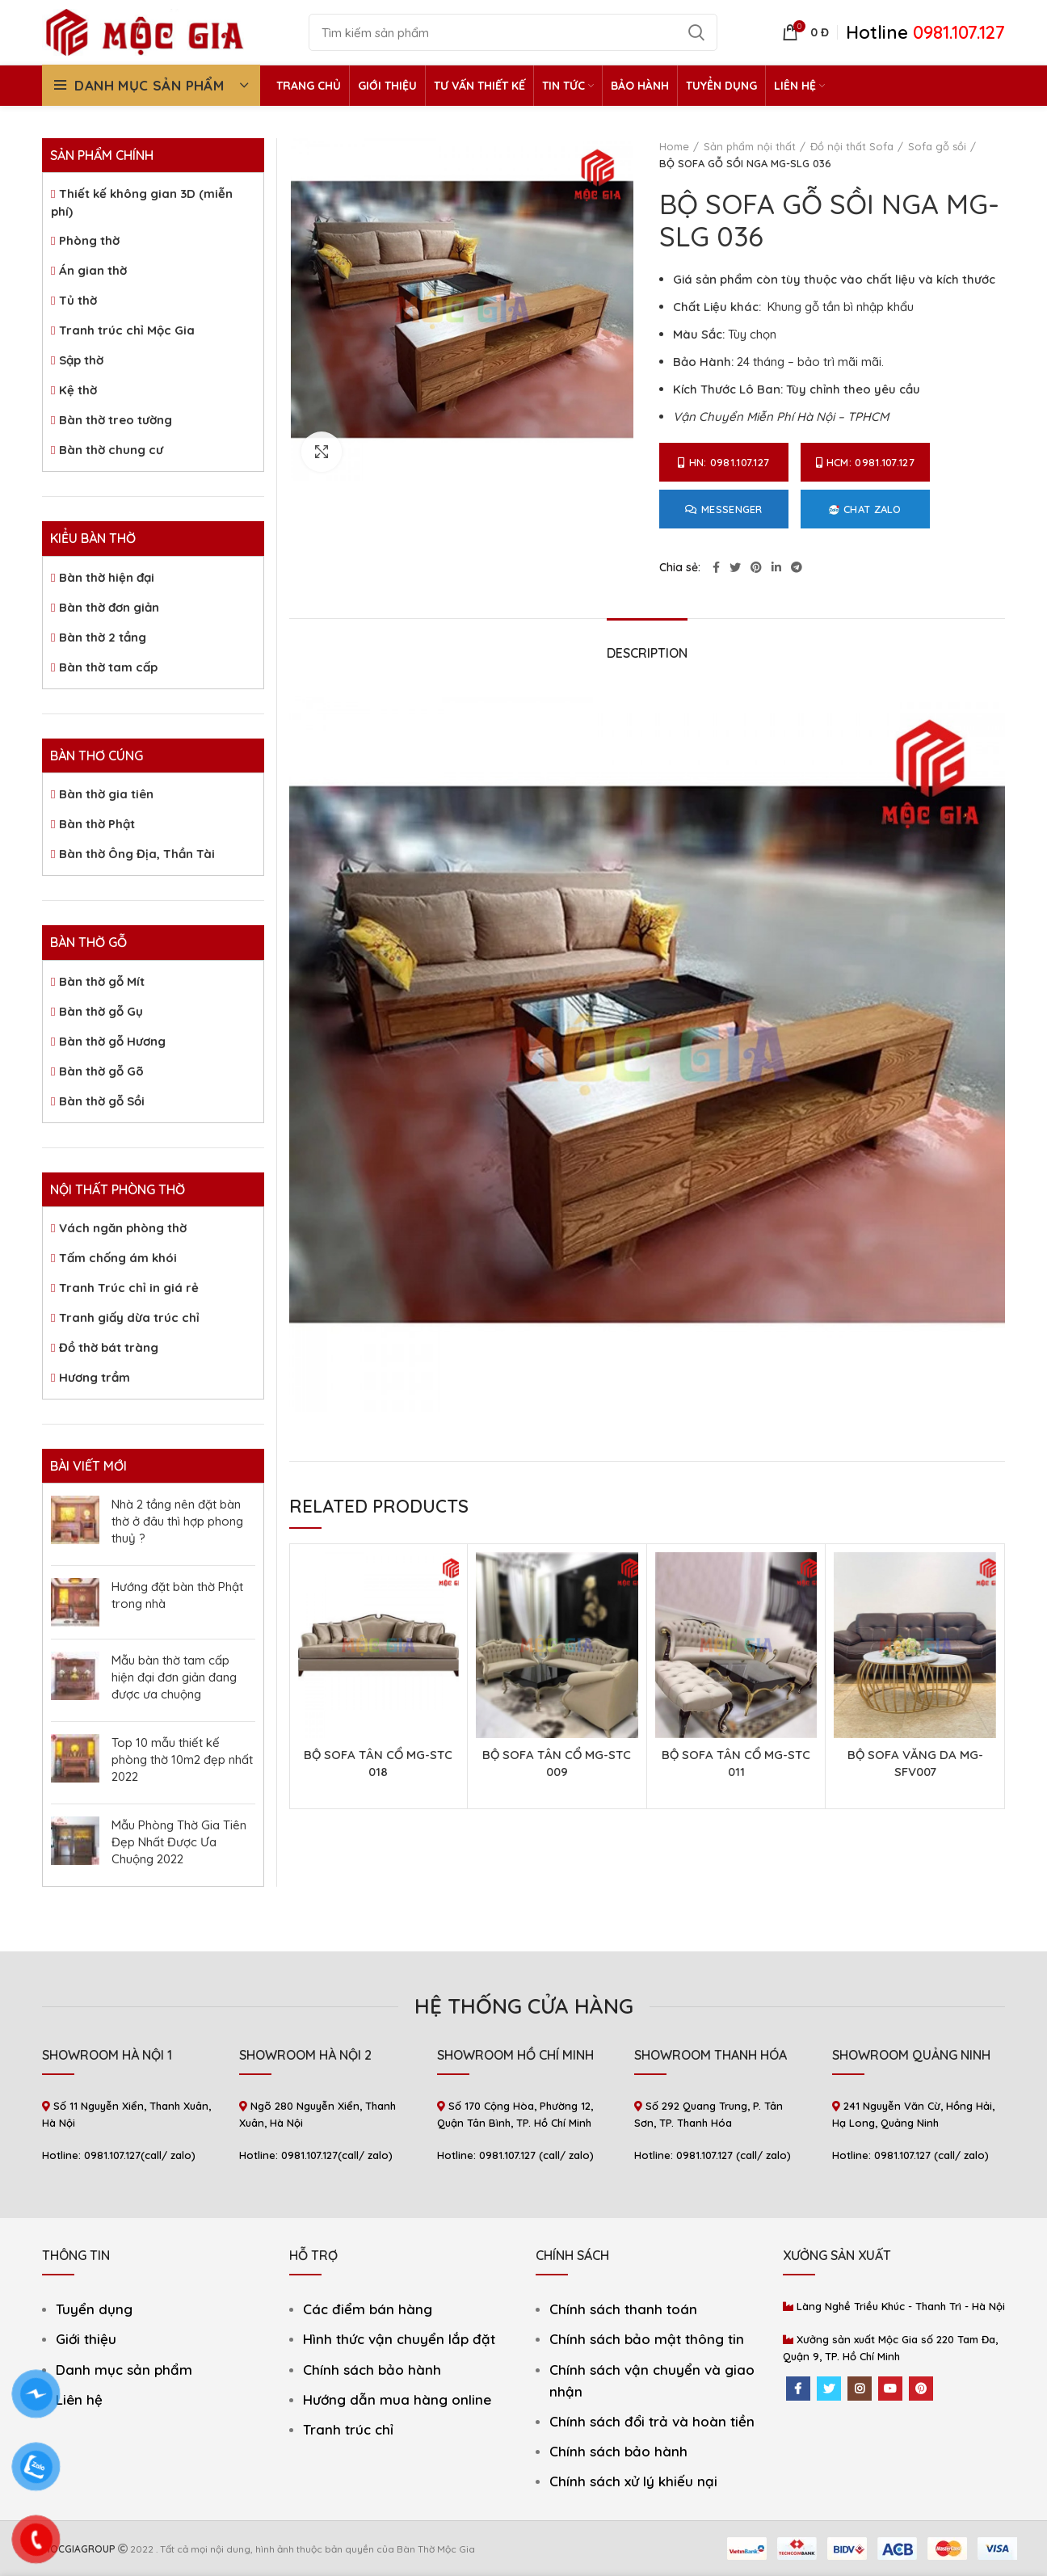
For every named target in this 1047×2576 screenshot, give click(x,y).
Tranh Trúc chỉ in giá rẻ (129, 1287)
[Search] (513, 32)
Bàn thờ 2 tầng (102, 637)
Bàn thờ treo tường (115, 419)
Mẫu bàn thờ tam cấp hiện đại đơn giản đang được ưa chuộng (174, 1677)
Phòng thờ (89, 240)
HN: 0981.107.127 (723, 462)
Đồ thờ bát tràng (108, 1347)
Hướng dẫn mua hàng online (397, 2399)
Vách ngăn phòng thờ (123, 1227)
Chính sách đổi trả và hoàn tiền (652, 2421)
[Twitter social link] (735, 567)
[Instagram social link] (859, 2388)
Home (674, 146)
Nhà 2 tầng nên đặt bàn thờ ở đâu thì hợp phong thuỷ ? (177, 1521)
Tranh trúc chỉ (348, 2429)
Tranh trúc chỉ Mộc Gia (127, 330)
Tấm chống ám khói (118, 1257)
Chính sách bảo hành (372, 2369)
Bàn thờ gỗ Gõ (101, 1071)
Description (647, 653)
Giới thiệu (86, 2338)
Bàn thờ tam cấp (108, 667)
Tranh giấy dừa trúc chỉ (129, 1317)
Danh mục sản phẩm (124, 2369)
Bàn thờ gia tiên (106, 794)
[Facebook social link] (716, 567)
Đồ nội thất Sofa (852, 146)
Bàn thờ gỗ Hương (112, 1041)
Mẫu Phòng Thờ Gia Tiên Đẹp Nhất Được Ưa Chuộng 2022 (178, 1842)
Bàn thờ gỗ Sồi (102, 1101)
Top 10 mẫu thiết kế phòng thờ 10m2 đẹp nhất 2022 (182, 1759)
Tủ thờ (78, 300)
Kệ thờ (78, 390)
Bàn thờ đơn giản (109, 607)
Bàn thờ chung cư (111, 449)
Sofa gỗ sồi (937, 146)
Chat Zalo (865, 509)
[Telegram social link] (796, 567)
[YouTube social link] (890, 2388)
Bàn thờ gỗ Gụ (101, 1011)
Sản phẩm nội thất (750, 146)
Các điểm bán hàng (367, 2308)
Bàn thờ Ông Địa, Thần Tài (137, 853)
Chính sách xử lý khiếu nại (633, 2481)
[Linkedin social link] (776, 567)
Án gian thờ (93, 270)
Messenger (724, 509)
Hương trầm (94, 1377)
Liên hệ (79, 2399)
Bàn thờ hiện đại (106, 577)
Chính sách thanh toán (623, 2308)
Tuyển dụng (94, 2308)
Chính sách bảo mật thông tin (646, 2338)
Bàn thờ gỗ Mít (102, 981)
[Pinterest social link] (756, 567)
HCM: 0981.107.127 (865, 462)
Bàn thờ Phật (97, 823)
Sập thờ (81, 360)
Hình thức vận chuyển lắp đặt (399, 2338)
